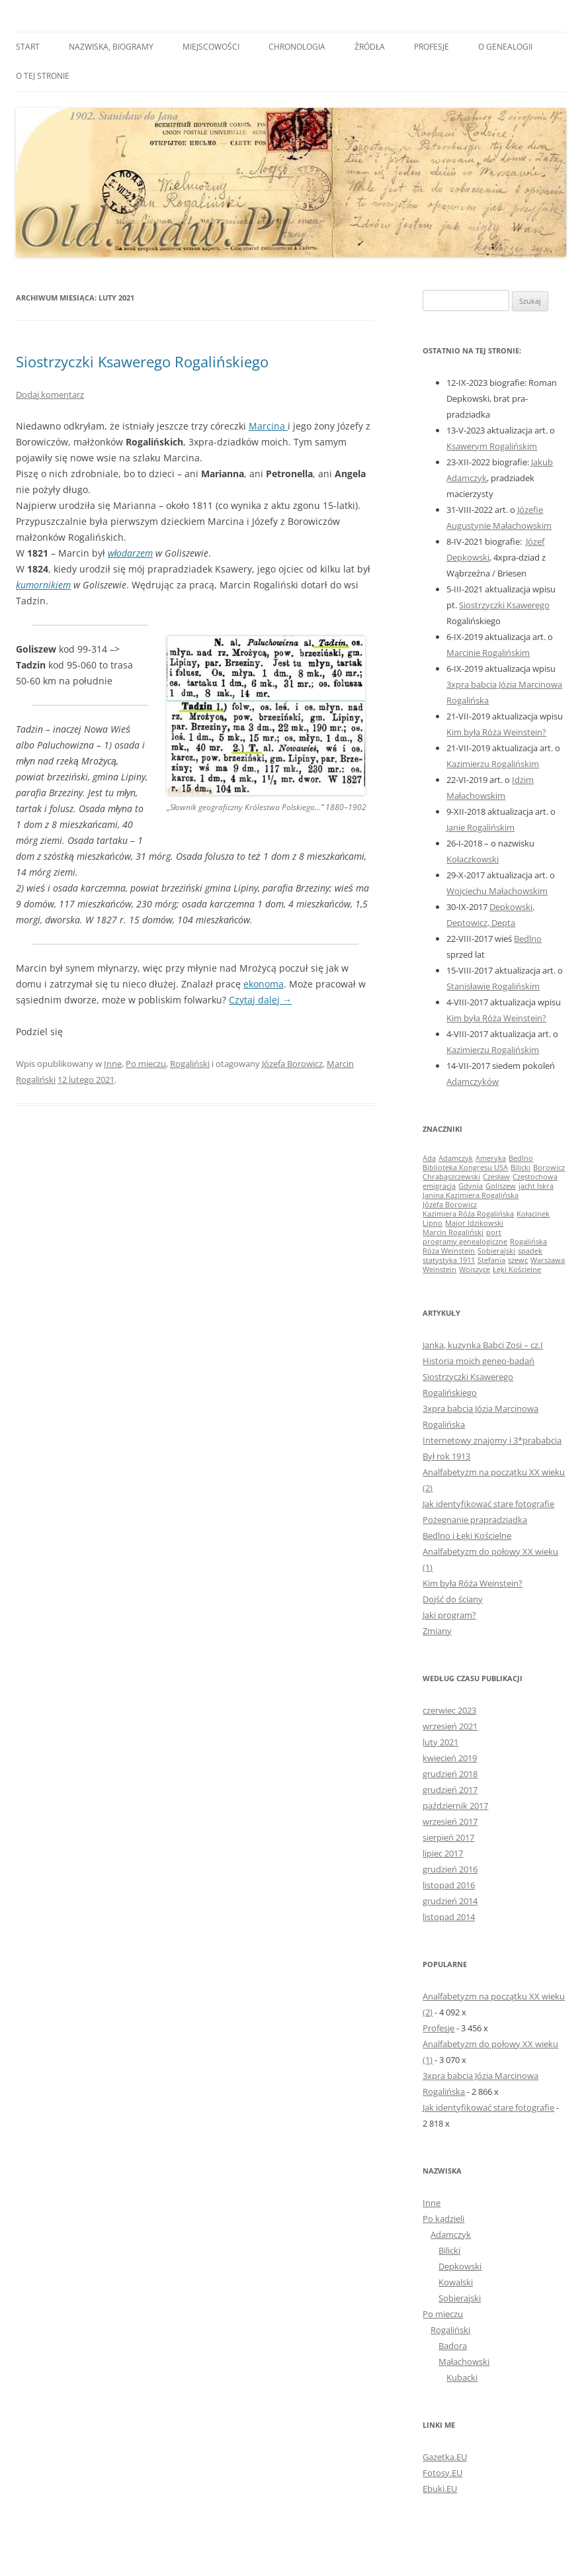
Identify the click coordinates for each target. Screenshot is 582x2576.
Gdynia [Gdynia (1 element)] (470, 1186)
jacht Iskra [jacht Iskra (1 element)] (536, 1186)
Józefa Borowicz (292, 1064)
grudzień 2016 (450, 1869)
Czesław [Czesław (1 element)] (496, 1176)
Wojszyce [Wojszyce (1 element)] (474, 1269)
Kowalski (455, 2282)
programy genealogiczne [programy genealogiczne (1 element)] (465, 1241)
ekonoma (263, 984)
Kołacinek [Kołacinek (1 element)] (533, 1214)
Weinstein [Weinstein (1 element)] (439, 1269)
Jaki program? (449, 1615)
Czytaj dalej (260, 999)
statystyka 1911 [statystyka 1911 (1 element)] (449, 1260)
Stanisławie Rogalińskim (493, 986)
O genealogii (505, 46)
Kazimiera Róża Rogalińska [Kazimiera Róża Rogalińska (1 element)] (468, 1214)
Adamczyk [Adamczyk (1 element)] (455, 1158)
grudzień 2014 (450, 1901)
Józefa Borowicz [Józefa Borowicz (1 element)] (450, 1204)
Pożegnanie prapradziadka (475, 1520)
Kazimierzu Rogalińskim (492, 764)
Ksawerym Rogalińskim (491, 446)
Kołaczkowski (472, 859)
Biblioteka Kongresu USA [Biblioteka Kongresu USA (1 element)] (465, 1167)
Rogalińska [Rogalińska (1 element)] (528, 1241)
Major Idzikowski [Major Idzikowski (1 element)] (474, 1223)
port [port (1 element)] (493, 1232)
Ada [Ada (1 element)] (429, 1158)
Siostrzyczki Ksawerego (504, 605)
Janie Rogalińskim (480, 827)
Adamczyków (472, 1081)
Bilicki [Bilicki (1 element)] (520, 1167)
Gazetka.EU (445, 2457)
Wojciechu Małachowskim (497, 891)
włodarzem (130, 553)
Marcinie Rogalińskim (488, 653)
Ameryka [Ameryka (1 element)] (491, 1158)
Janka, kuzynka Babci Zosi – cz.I (483, 1345)
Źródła (369, 46)
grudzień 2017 (450, 1790)
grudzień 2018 (450, 1774)
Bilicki (449, 2250)
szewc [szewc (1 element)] (518, 1260)
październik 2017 (455, 1806)
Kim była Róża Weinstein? (496, 732)
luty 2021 (440, 1742)
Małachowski (463, 2362)
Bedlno (528, 938)
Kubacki (462, 2377)
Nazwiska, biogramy (111, 46)
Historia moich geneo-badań (478, 1361)
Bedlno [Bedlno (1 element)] (521, 1158)
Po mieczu (146, 1064)
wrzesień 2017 (450, 1821)
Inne (113, 1064)
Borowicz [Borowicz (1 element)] (549, 1167)
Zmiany (437, 1631)
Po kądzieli (443, 2219)
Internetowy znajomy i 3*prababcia (492, 1440)
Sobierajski (459, 2298)
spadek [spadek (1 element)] (530, 1251)
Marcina (268, 426)
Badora (452, 2346)
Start (28, 46)
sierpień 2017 (448, 1837)
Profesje (431, 46)
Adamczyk (451, 2234)
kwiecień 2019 (450, 1758)
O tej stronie (42, 75)
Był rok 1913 (446, 1456)
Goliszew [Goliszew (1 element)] (500, 1186)
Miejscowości (211, 46)
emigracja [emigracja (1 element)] (439, 1186)
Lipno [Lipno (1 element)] (432, 1223)
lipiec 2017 (443, 1853)
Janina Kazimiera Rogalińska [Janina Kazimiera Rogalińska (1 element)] (471, 1195)
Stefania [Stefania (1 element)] (491, 1260)
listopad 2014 (449, 1917)
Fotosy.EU (442, 2473)
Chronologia (297, 46)
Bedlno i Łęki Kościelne (467, 1535)
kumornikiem (43, 584)
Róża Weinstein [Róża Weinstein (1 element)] (449, 1251)
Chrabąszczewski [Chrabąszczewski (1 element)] (451, 1176)
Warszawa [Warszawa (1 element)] (547, 1260)
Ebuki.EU (440, 2489)
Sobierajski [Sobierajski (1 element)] (496, 1251)
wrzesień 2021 (450, 1726)
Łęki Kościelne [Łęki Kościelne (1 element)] (517, 1269)
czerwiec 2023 (449, 1710)
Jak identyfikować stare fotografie (488, 1504)
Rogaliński (190, 1064)
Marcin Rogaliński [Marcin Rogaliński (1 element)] (453, 1232)
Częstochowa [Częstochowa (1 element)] (535, 1176)
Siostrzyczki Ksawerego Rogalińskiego (142, 361)
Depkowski (459, 2266)
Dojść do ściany (453, 1599)
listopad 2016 (449, 1885)
